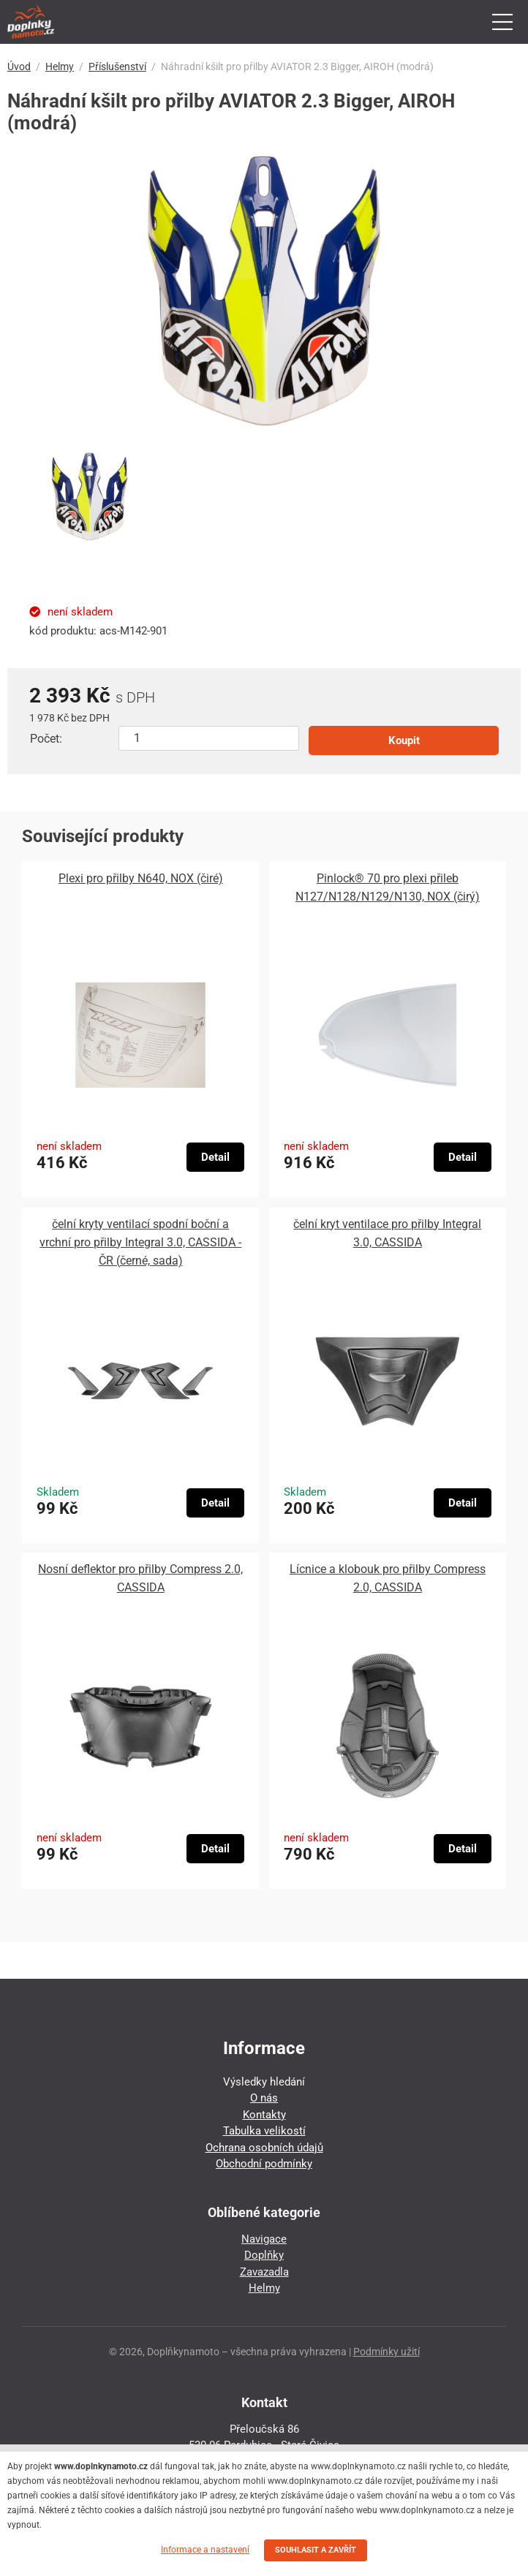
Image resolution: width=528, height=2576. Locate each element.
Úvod (19, 66)
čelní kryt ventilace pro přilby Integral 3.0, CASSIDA (387, 1233)
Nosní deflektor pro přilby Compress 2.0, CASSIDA (140, 1578)
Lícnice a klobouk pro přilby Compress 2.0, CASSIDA (388, 1578)
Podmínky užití (386, 2351)
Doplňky (264, 2255)
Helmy (59, 66)
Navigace (264, 2239)
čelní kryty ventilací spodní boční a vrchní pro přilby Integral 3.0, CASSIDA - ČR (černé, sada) (140, 1242)
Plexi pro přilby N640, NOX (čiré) (141, 878)
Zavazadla (264, 2271)
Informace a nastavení (205, 2550)
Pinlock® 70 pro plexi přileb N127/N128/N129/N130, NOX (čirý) (387, 887)
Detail (215, 1157)
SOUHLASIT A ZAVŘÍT (315, 2550)
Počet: (46, 739)
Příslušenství (117, 66)
